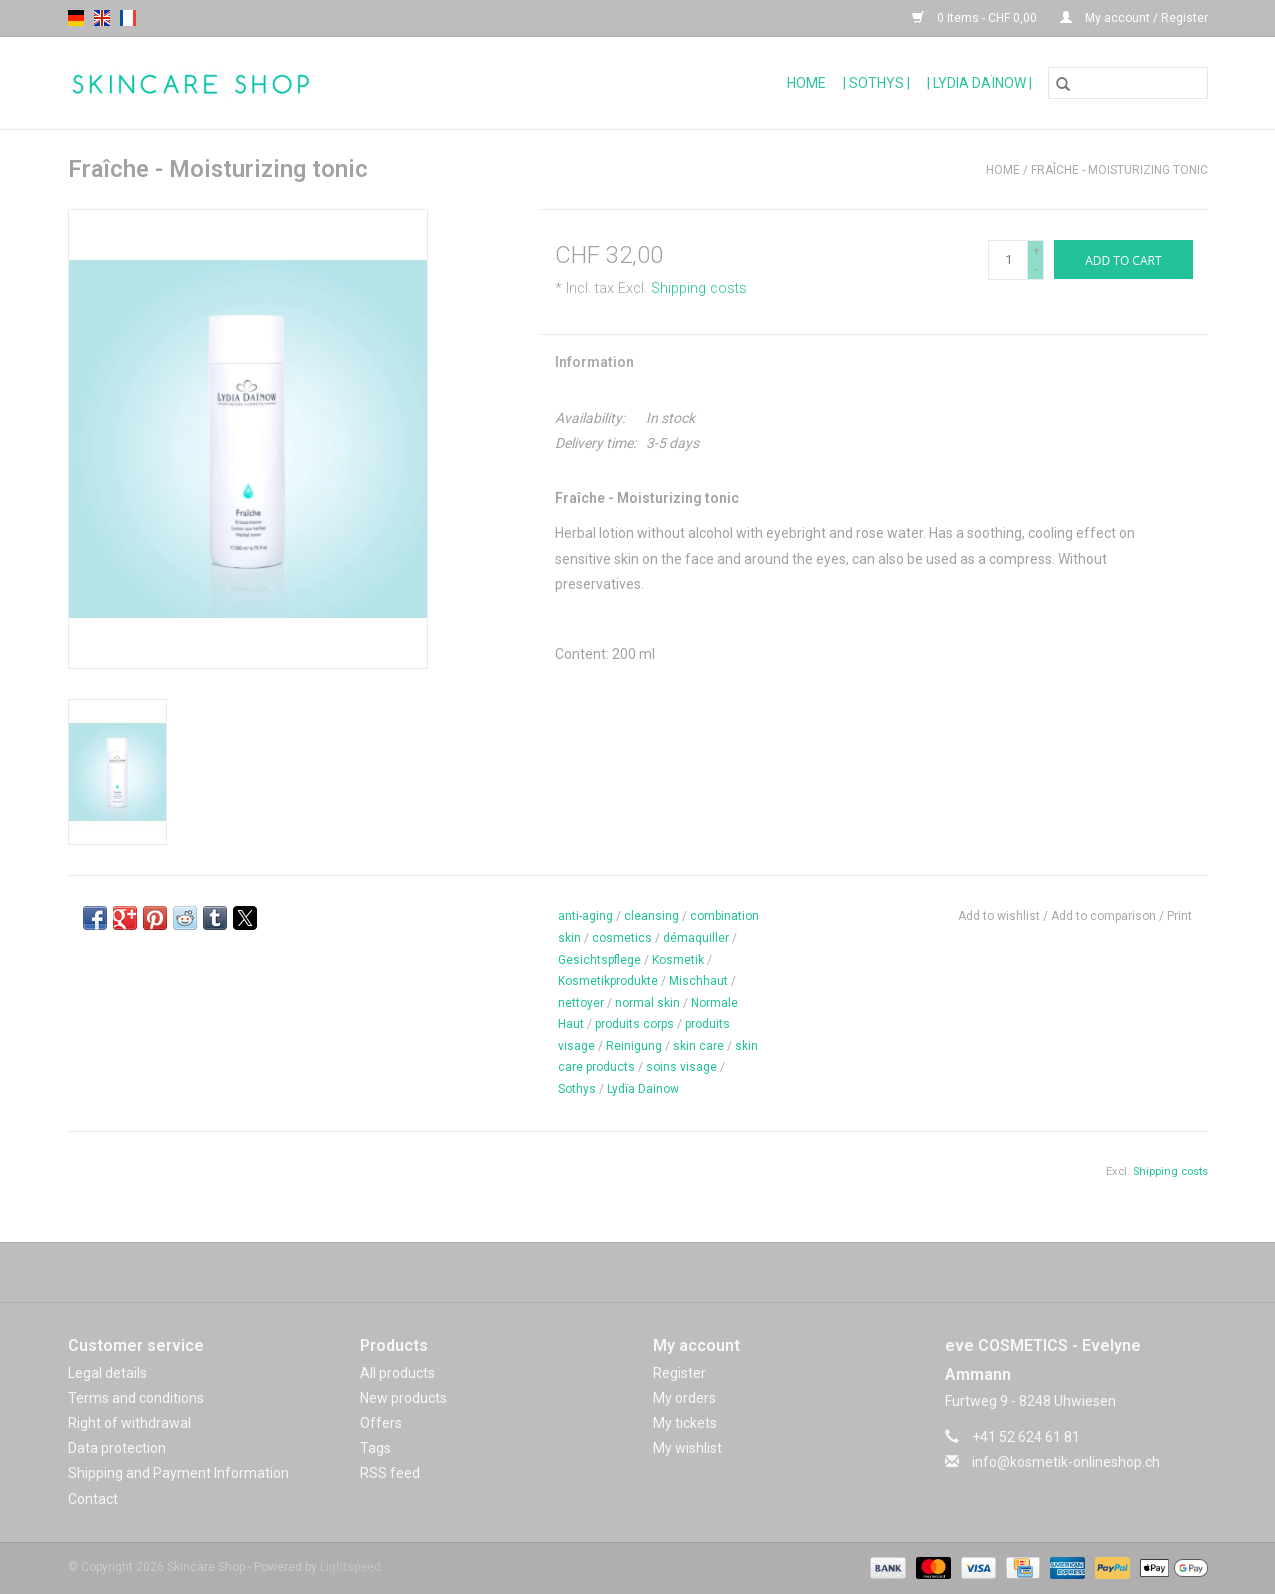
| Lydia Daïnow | (979, 83)
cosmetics (622, 938)
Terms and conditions (136, 1398)
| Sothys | (876, 83)
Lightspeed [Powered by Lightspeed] (350, 1567)
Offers (381, 1423)
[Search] (1128, 83)
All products (397, 1373)
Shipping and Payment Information (178, 1473)
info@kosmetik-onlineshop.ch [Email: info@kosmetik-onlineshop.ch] (1066, 1462)
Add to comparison (1105, 916)
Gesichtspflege (599, 960)
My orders (684, 1398)
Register (679, 1373)
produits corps (634, 1024)
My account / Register (1134, 18)
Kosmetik (678, 960)
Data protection (117, 1448)
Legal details (107, 1373)
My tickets (685, 1423)
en (102, 18)
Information (594, 362)
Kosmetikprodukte (608, 981)
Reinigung (634, 1046)
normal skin (647, 1003)
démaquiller (696, 938)
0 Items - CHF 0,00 (976, 18)
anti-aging (585, 916)
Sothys (577, 1089)
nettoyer (581, 1003)
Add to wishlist (1000, 916)
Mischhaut (698, 981)
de (76, 18)
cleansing (651, 916)
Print (1179, 916)
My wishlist (687, 1448)
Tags (375, 1448)
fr (128, 18)
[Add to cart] (1123, 259)
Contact (93, 1499)
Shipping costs (699, 288)
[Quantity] (1008, 260)
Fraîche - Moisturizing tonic (1119, 170)
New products (403, 1398)
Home (806, 83)
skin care (698, 1046)
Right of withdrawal (129, 1423)
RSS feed (390, 1473)
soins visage (681, 1067)
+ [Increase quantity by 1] (1036, 251)
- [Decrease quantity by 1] (1036, 269)
